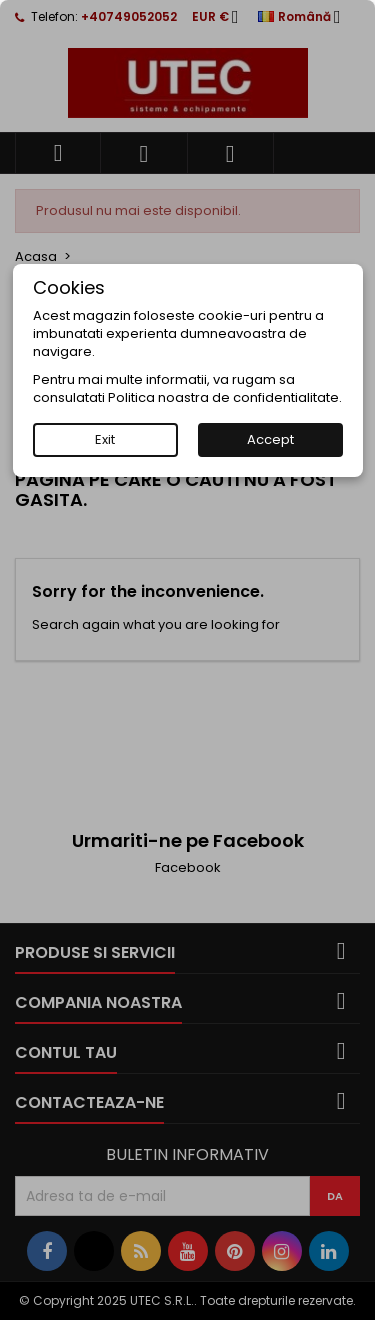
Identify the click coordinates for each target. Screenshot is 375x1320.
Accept (270, 439)
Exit (105, 439)
